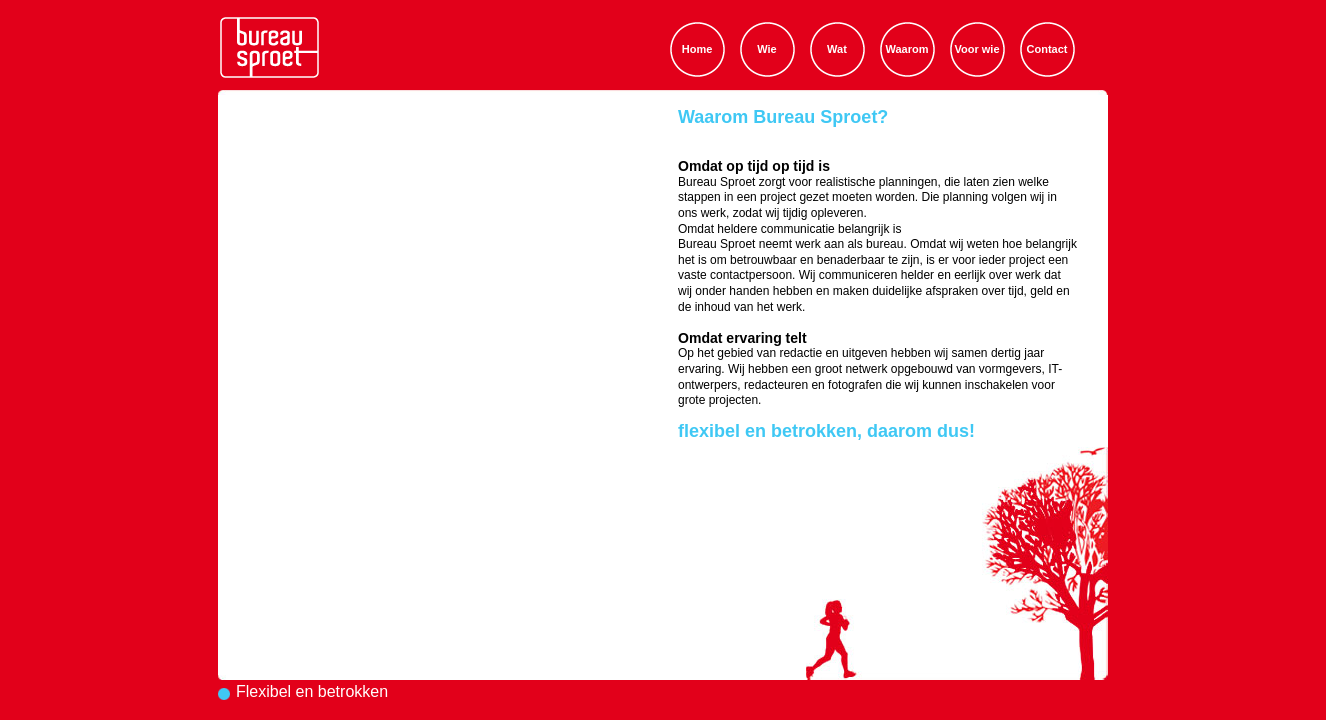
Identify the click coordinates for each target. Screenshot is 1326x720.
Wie (766, 49)
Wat (837, 49)
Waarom (907, 49)
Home (697, 49)
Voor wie (976, 49)
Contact (1047, 49)
